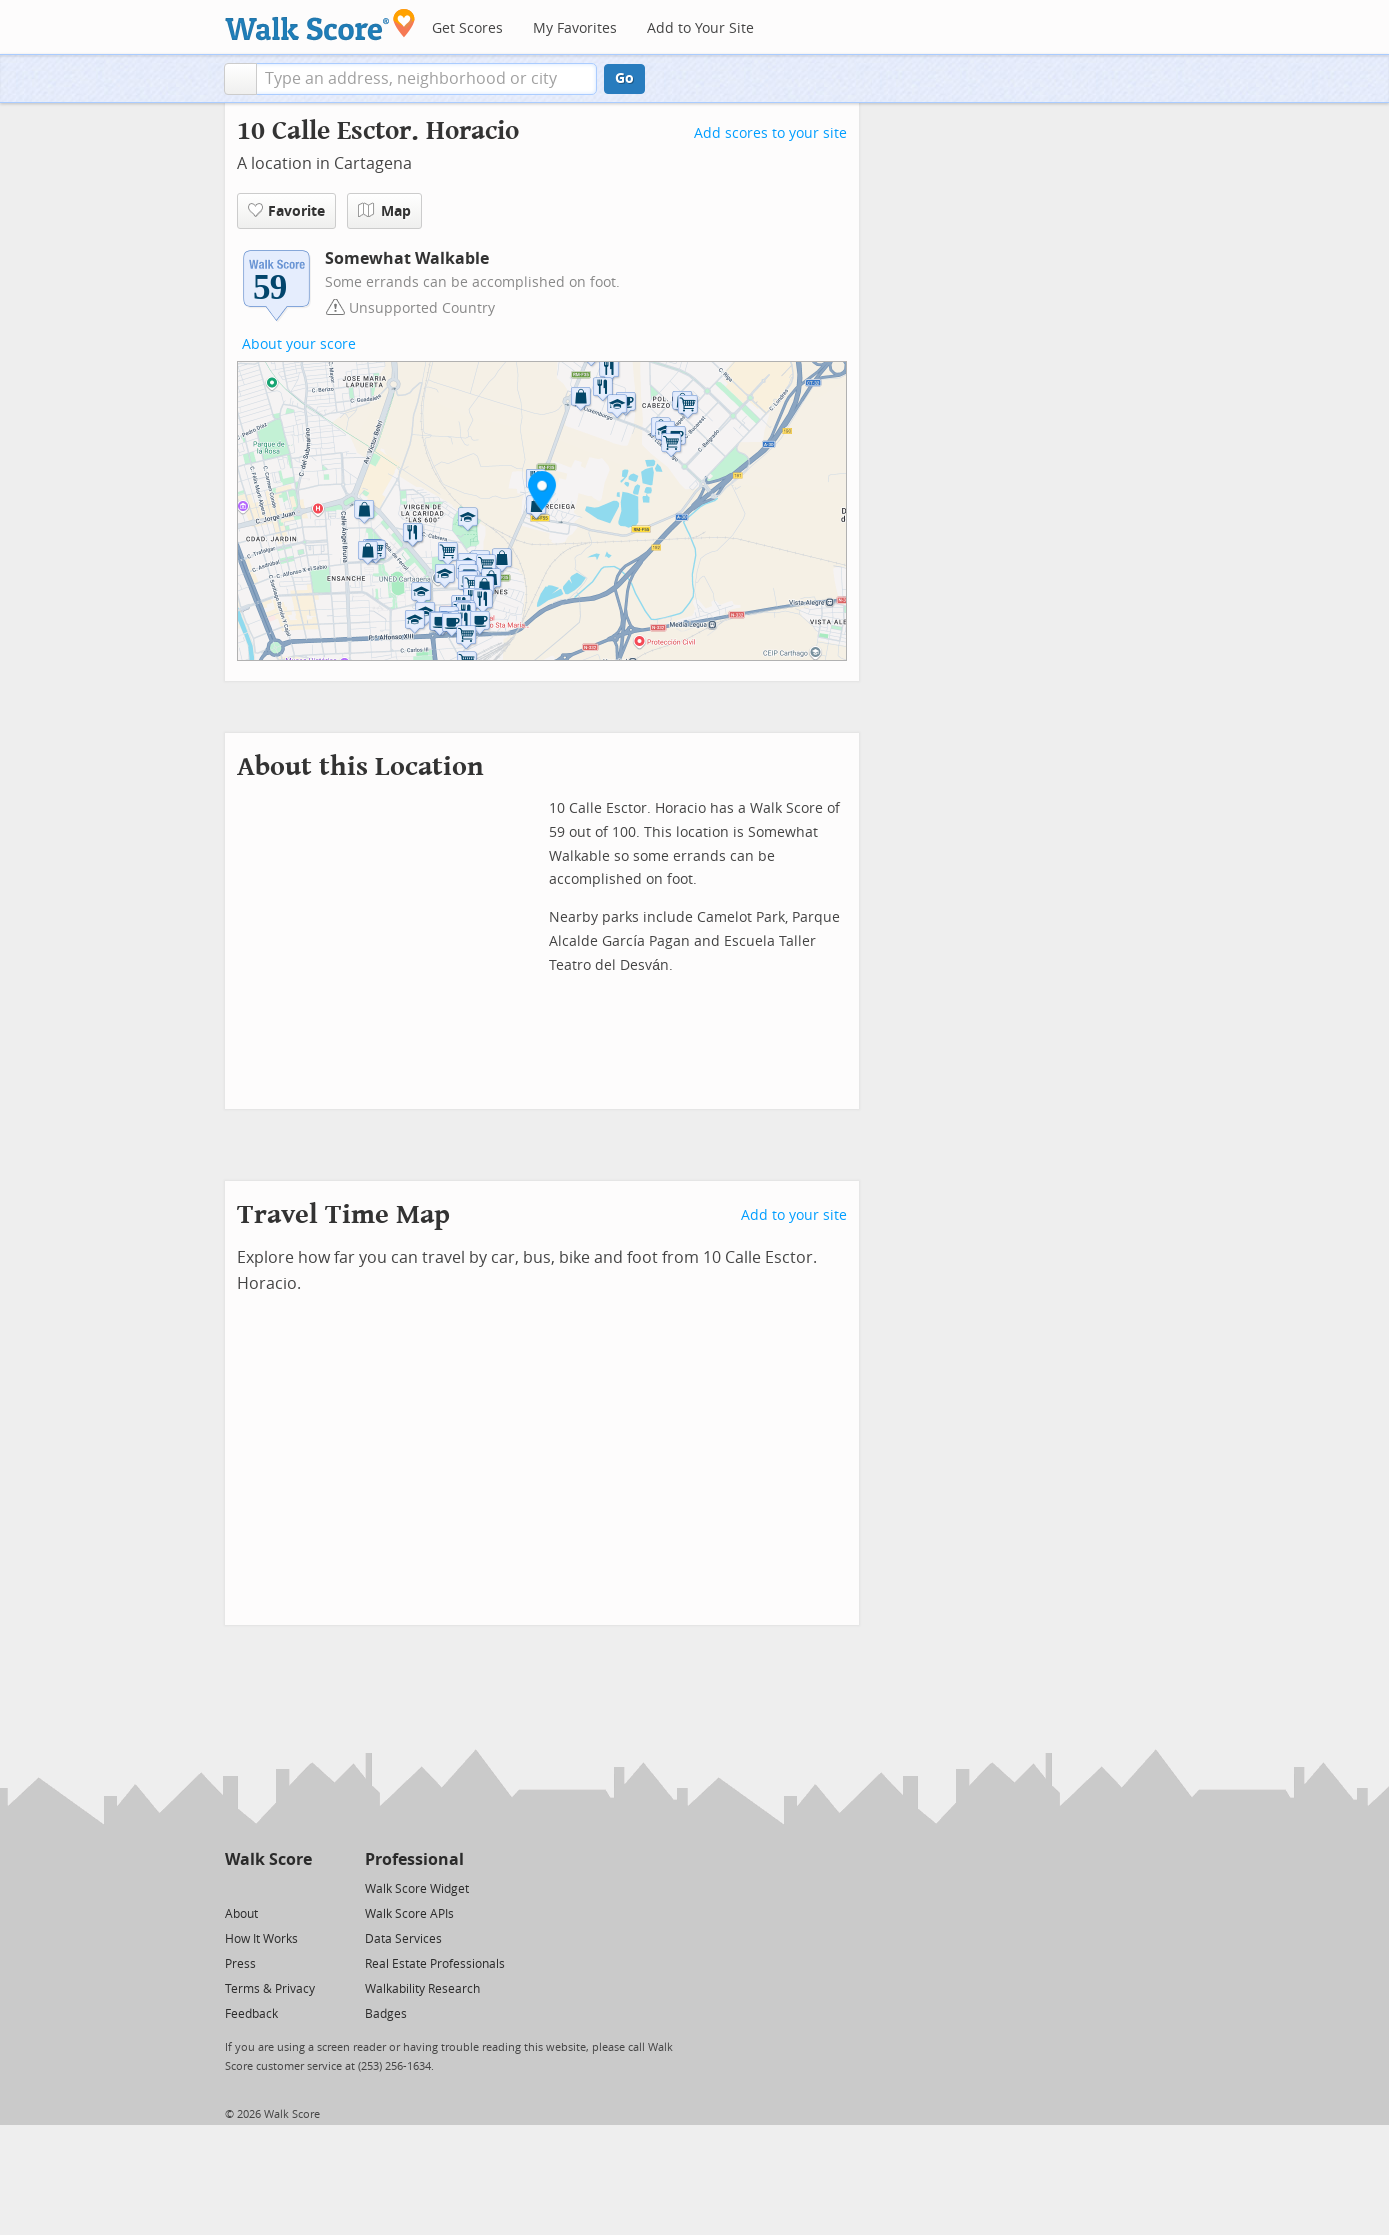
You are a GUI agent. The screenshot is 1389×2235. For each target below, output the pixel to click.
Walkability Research (422, 1989)
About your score (299, 344)
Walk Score (268, 1859)
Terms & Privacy (270, 1989)
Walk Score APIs (409, 1914)
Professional (414, 1859)
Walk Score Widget (417, 1889)
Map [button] (384, 211)
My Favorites (575, 28)
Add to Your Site (700, 28)
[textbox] (426, 79)
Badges (386, 2014)
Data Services (403, 1939)
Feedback (251, 2014)
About (241, 1914)
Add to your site (794, 1215)
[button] (240, 79)
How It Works (261, 1939)
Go (624, 78)
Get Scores (467, 28)
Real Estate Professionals (435, 1964)
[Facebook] (267, 1887)
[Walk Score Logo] (320, 24)
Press (240, 1964)
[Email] (298, 1887)
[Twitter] (236, 1887)
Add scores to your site (770, 133)
